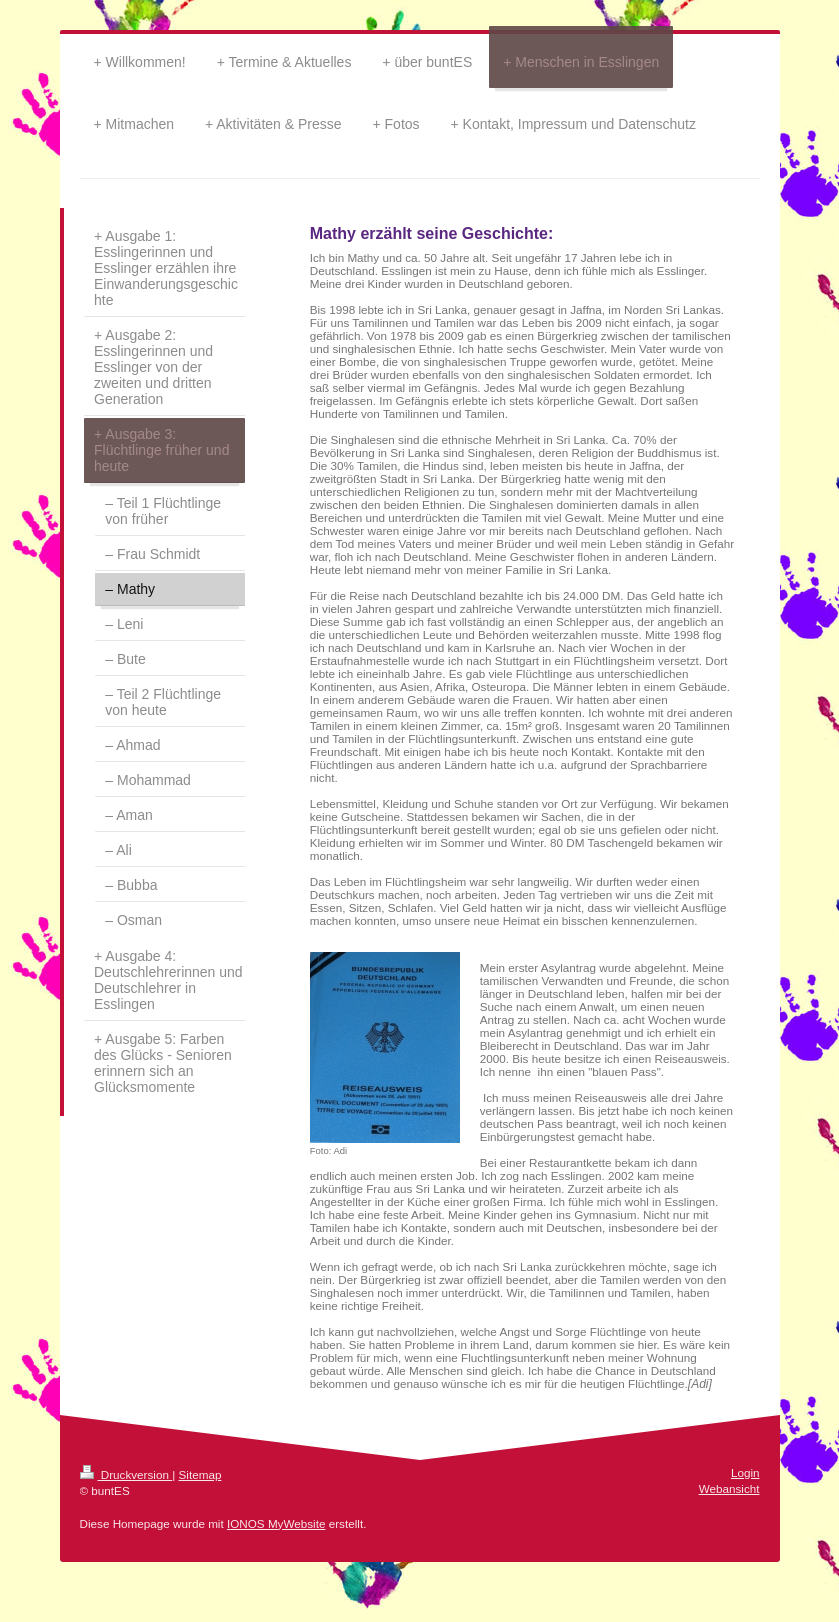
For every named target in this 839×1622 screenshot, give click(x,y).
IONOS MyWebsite (276, 1523)
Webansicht (729, 1488)
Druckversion (126, 1474)
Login (745, 1472)
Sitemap (200, 1474)
